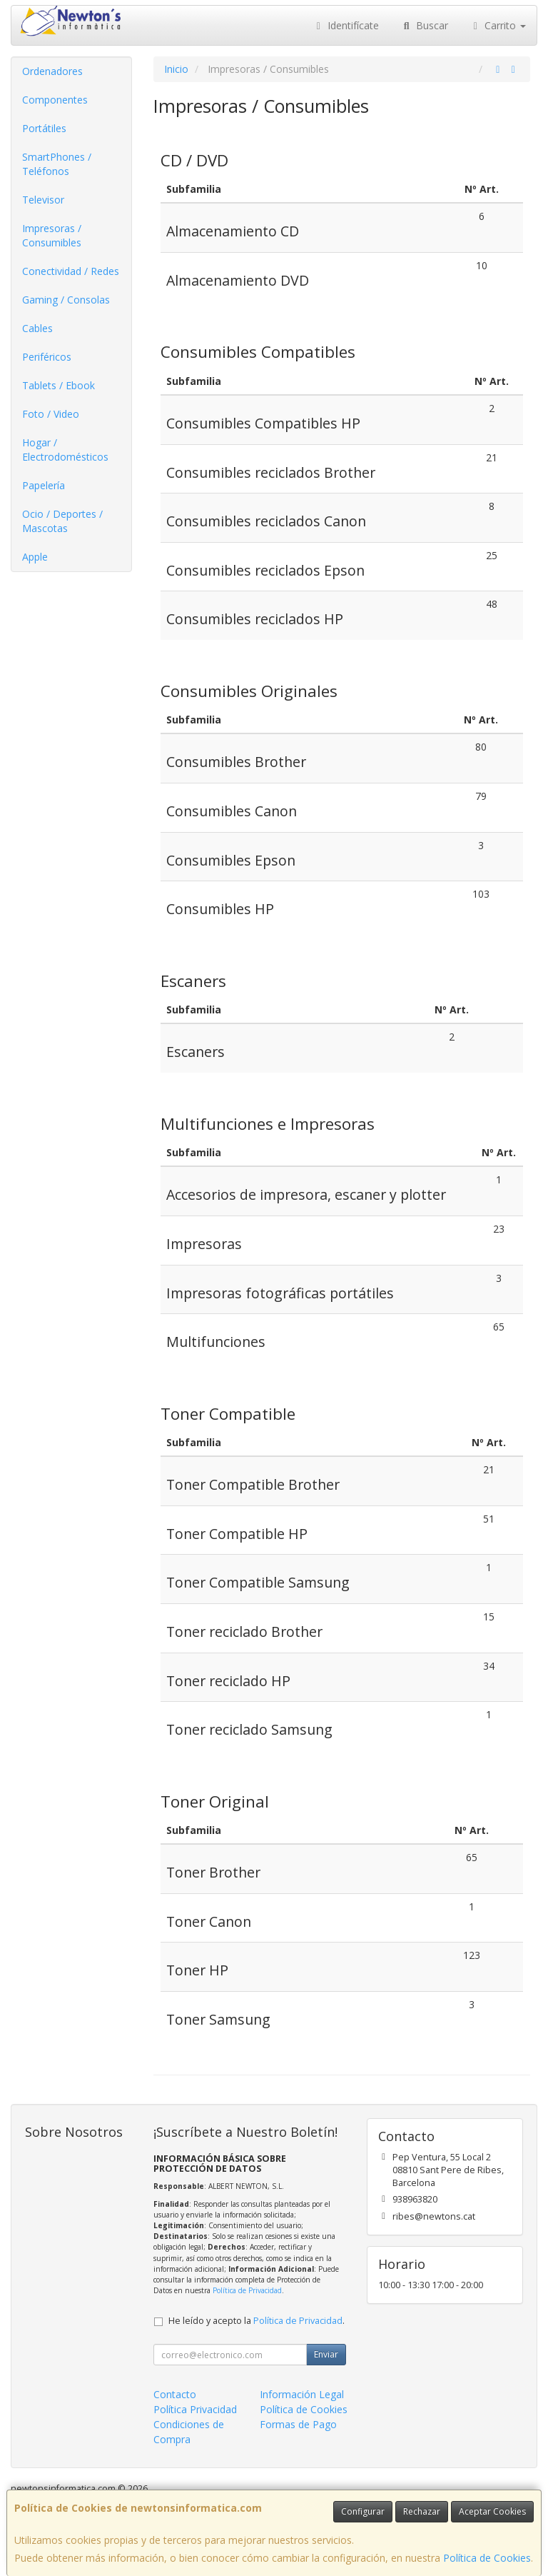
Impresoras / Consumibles (51, 235)
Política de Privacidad (247, 2290)
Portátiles (44, 128)
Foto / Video (50, 414)
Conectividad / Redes (70, 271)
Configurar (363, 2511)
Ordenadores (52, 71)
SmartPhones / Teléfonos (56, 164)
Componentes (55, 99)
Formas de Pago (298, 2424)
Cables (37, 328)
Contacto (174, 2394)
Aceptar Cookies (492, 2511)
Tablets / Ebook (58, 385)
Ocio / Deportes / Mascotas (62, 521)
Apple (35, 556)
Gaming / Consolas (66, 299)
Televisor (43, 199)
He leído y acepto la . (256, 2321)
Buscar (424, 25)
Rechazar (421, 2511)
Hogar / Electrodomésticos (65, 449)
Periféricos (46, 357)
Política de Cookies (487, 2558)
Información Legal (302, 2394)
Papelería (43, 485)
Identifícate (346, 25)
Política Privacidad (195, 2409)
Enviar (326, 2354)
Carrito (498, 25)
